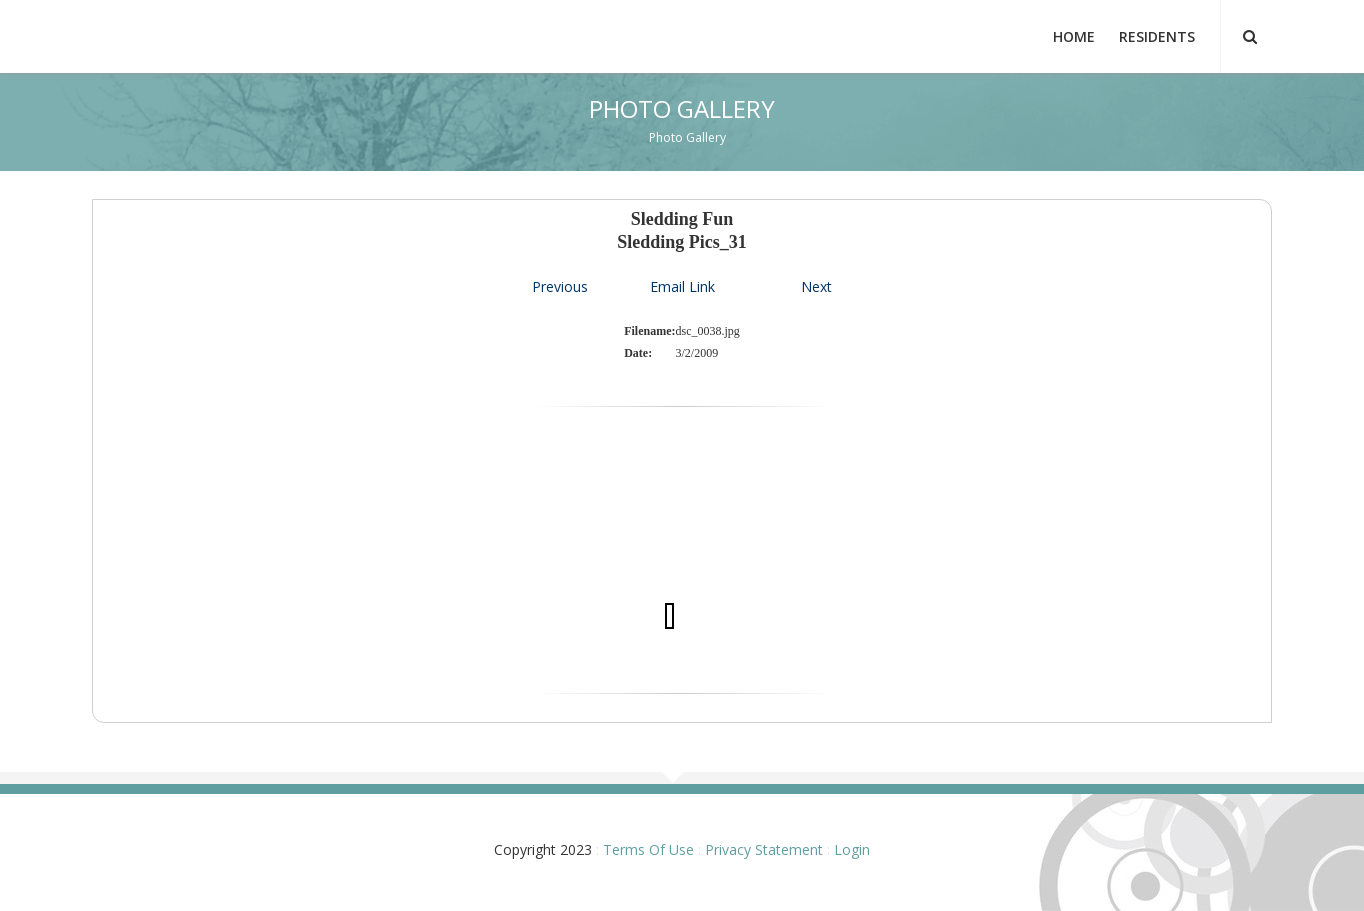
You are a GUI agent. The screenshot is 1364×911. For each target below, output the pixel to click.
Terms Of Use (648, 849)
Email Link (682, 286)
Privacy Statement (764, 849)
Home (1074, 36)
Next (816, 286)
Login (852, 849)
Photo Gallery (687, 137)
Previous (560, 286)
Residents (1157, 36)
